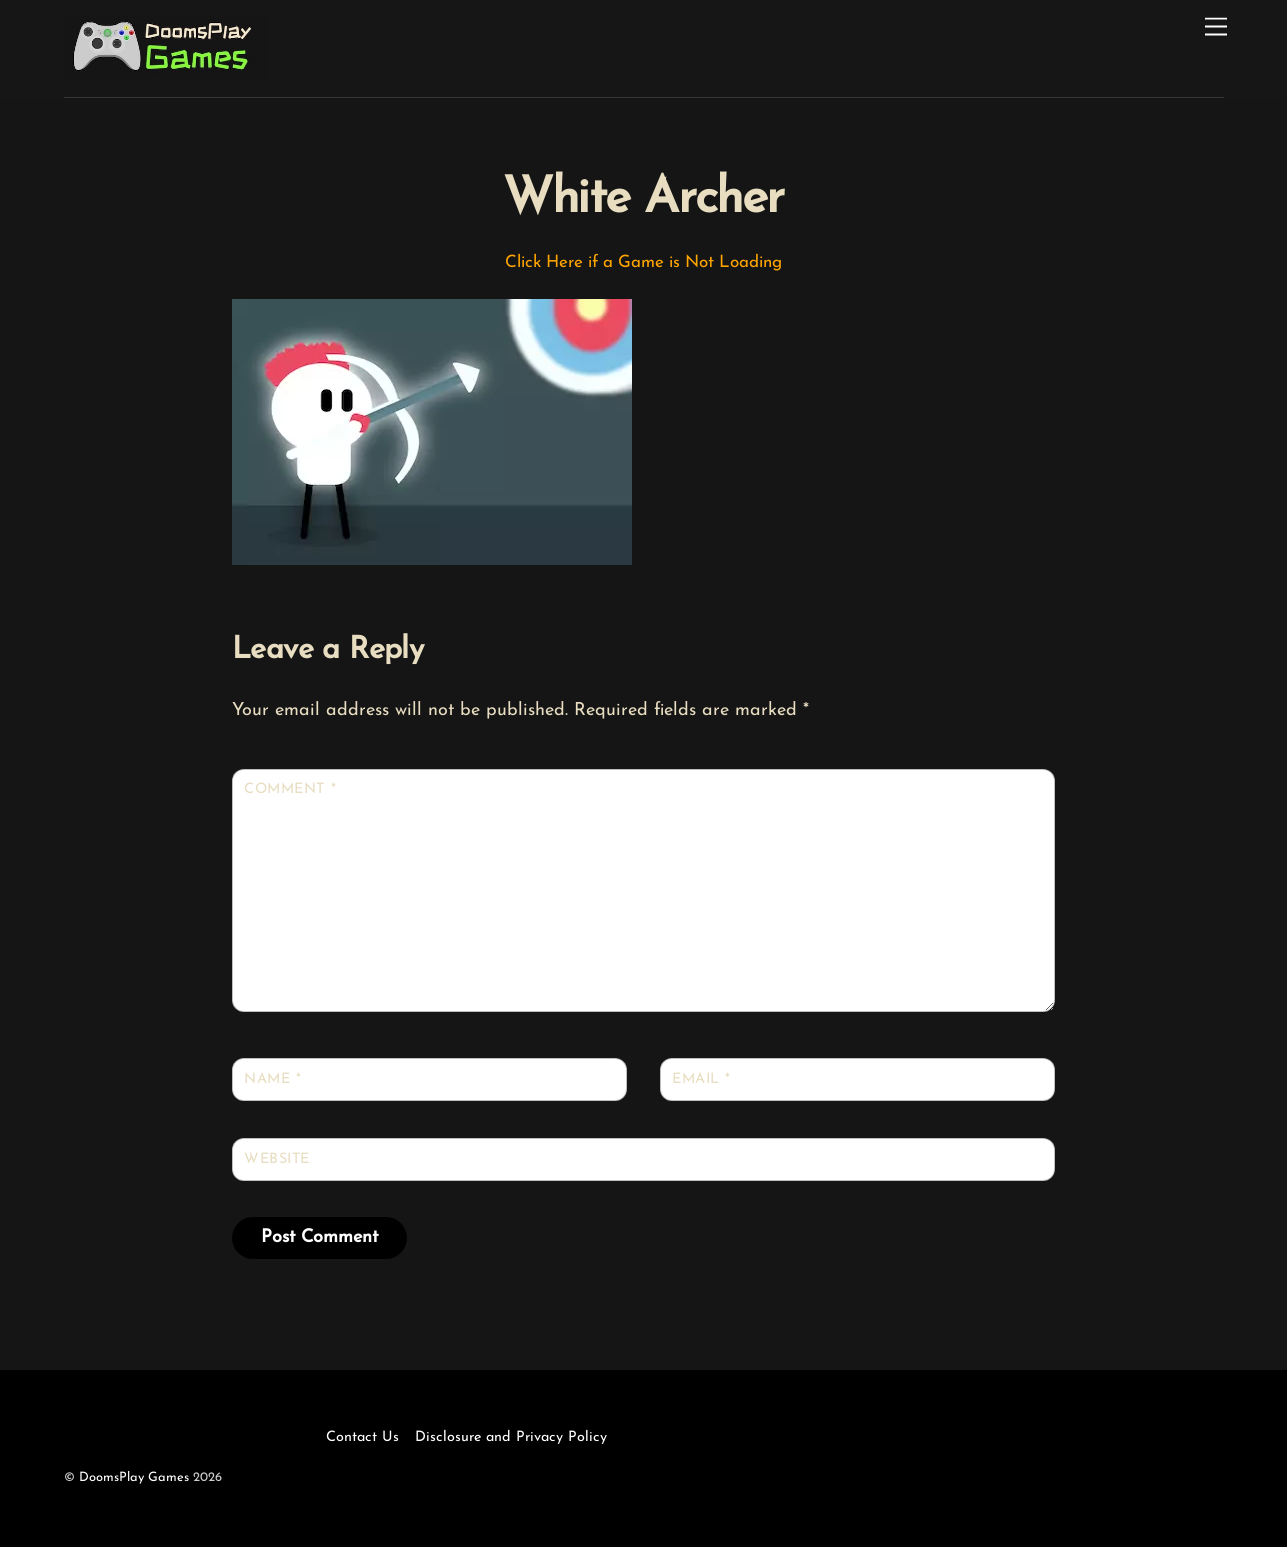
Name (272, 1079)
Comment (290, 789)
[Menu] (1216, 27)
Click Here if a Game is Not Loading (643, 262)
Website (277, 1159)
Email (701, 1079)
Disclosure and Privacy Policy (511, 1437)
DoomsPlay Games (134, 1477)
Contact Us (362, 1437)
